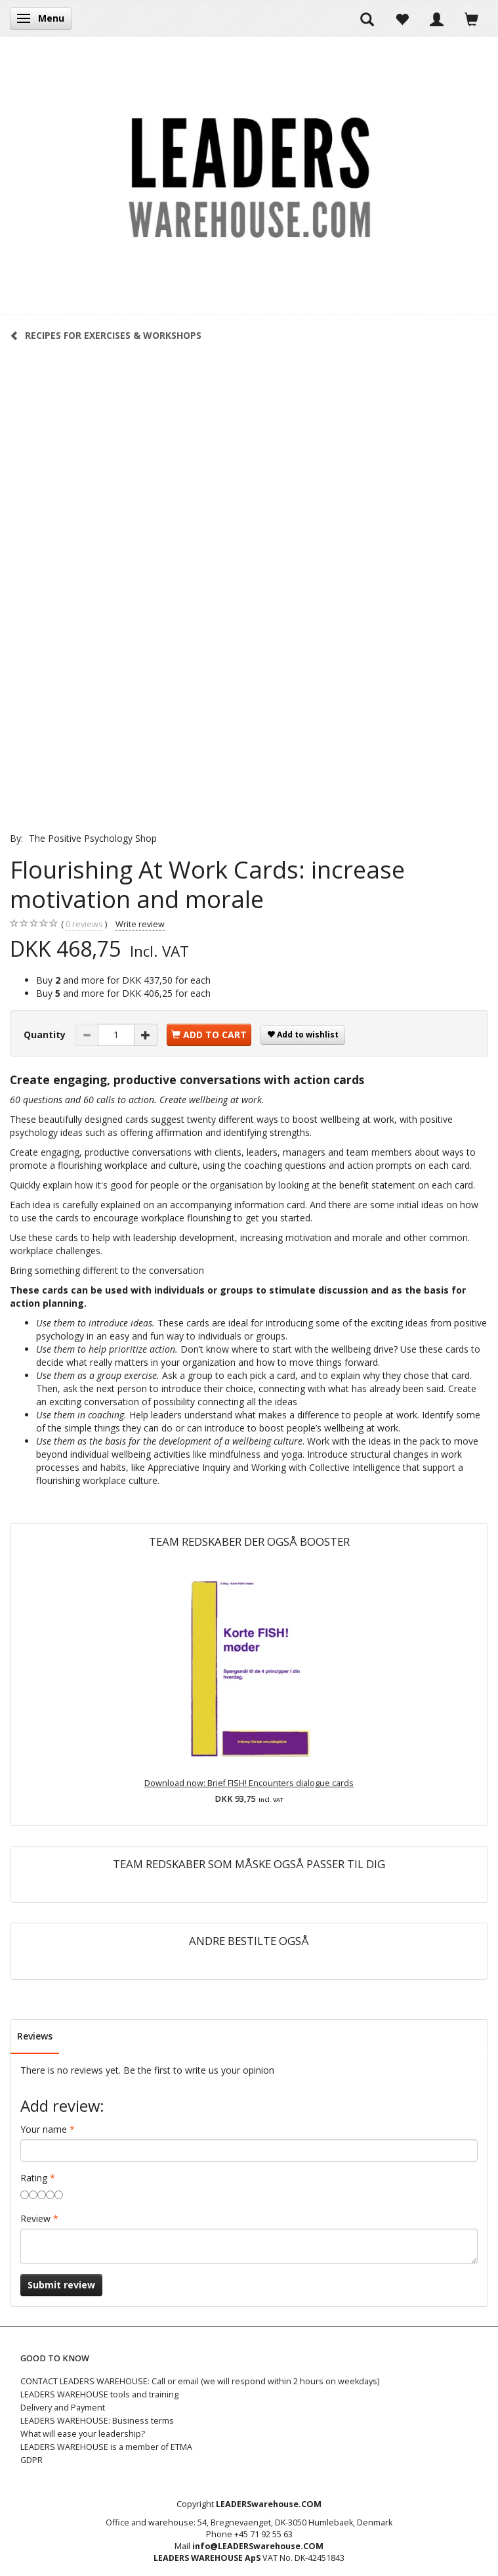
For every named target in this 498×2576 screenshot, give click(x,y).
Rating (33, 2178)
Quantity (46, 1034)
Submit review (61, 2285)
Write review (140, 924)
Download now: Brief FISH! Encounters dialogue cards (249, 1783)
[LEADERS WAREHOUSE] (249, 175)
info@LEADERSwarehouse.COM (257, 2546)
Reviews (34, 2036)
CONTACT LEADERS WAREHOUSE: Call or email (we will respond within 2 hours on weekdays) (199, 2381)
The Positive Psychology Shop (93, 838)
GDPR (31, 2460)
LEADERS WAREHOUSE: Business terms (97, 2420)
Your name (43, 2129)
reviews (84, 924)
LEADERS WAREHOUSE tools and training (99, 2394)
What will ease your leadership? (82, 2433)
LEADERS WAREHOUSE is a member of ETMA (106, 2447)
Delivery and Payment (62, 2407)
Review (35, 2218)
